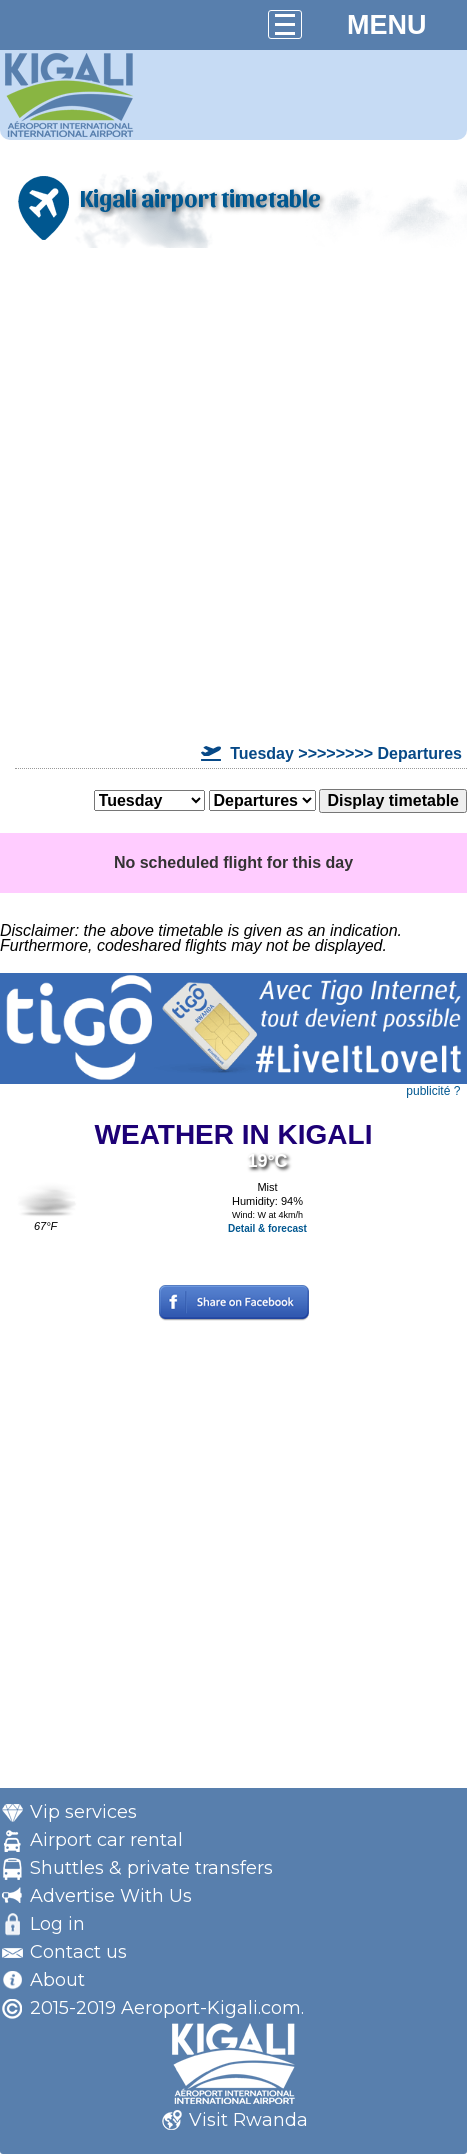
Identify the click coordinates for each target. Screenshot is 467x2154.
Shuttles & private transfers (151, 1868)
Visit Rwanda (248, 2120)
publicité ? (433, 1091)
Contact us (78, 1952)
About (57, 1980)
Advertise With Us (111, 1896)
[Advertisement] (233, 496)
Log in (57, 1924)
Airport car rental (106, 1840)
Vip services (83, 1812)
